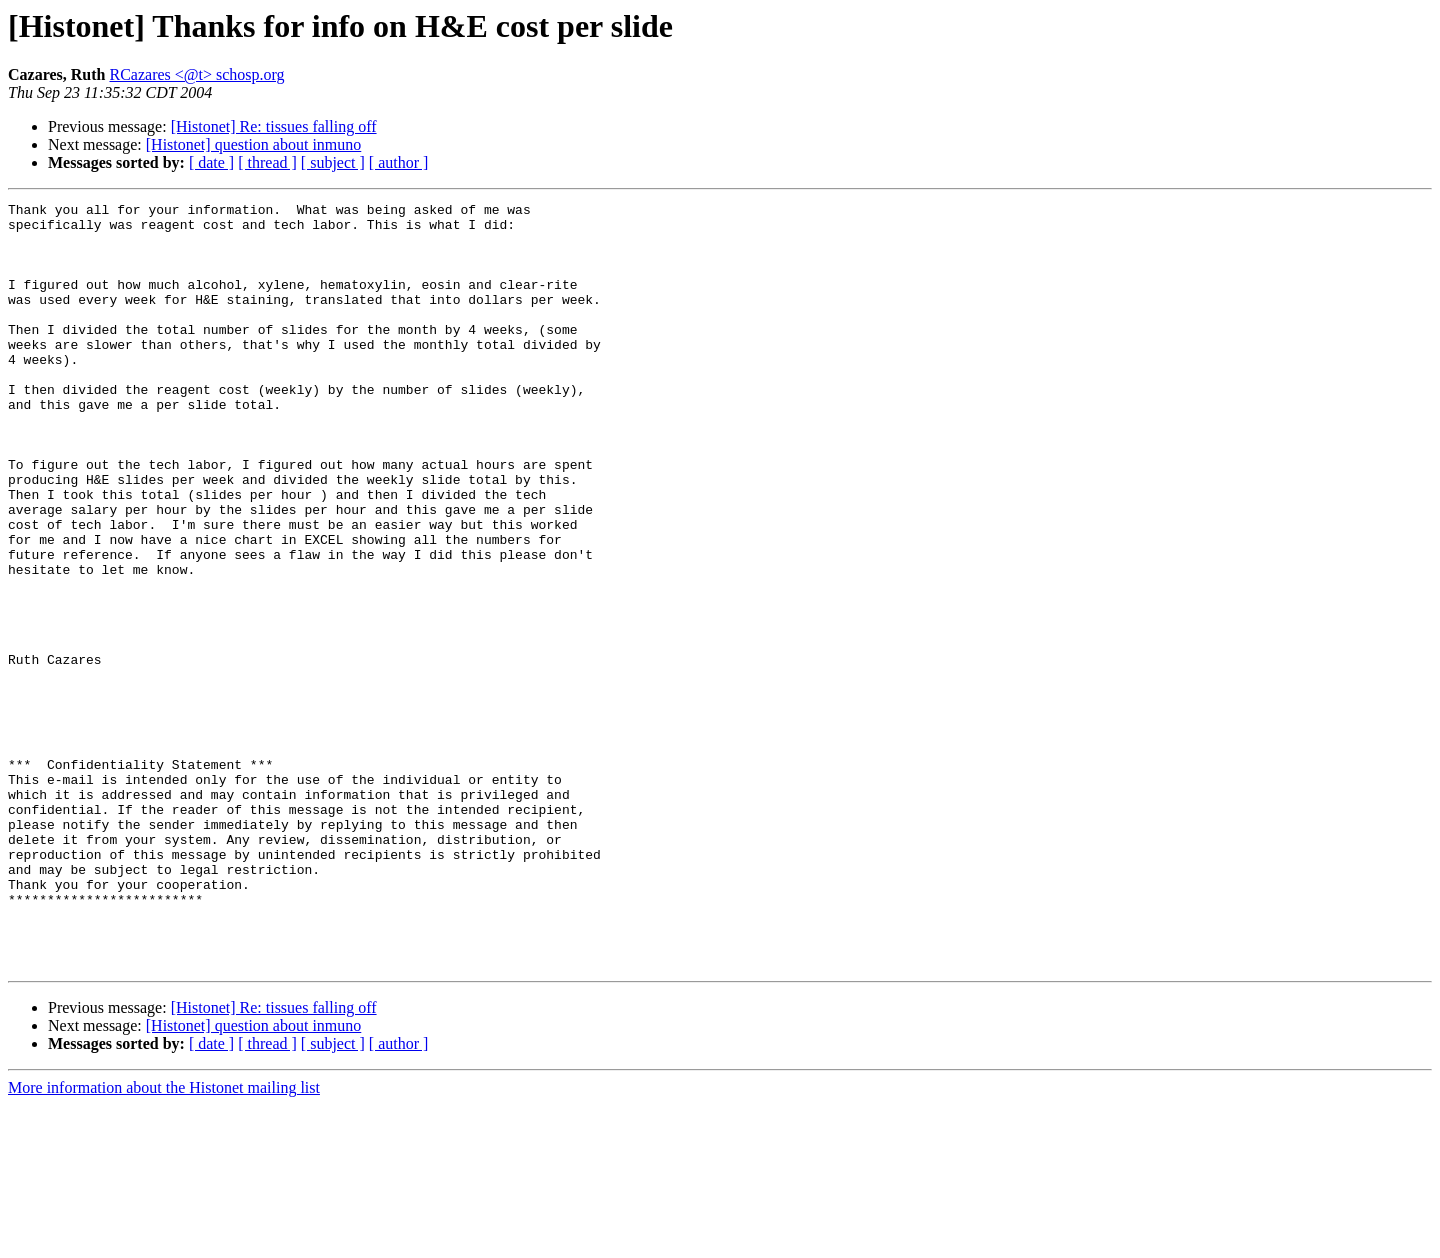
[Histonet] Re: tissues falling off (274, 126)
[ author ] (399, 162)
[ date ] (211, 162)
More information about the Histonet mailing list (164, 1240)
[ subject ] (333, 162)
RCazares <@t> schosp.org (196, 74)
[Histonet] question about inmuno (254, 144)
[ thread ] (267, 162)
